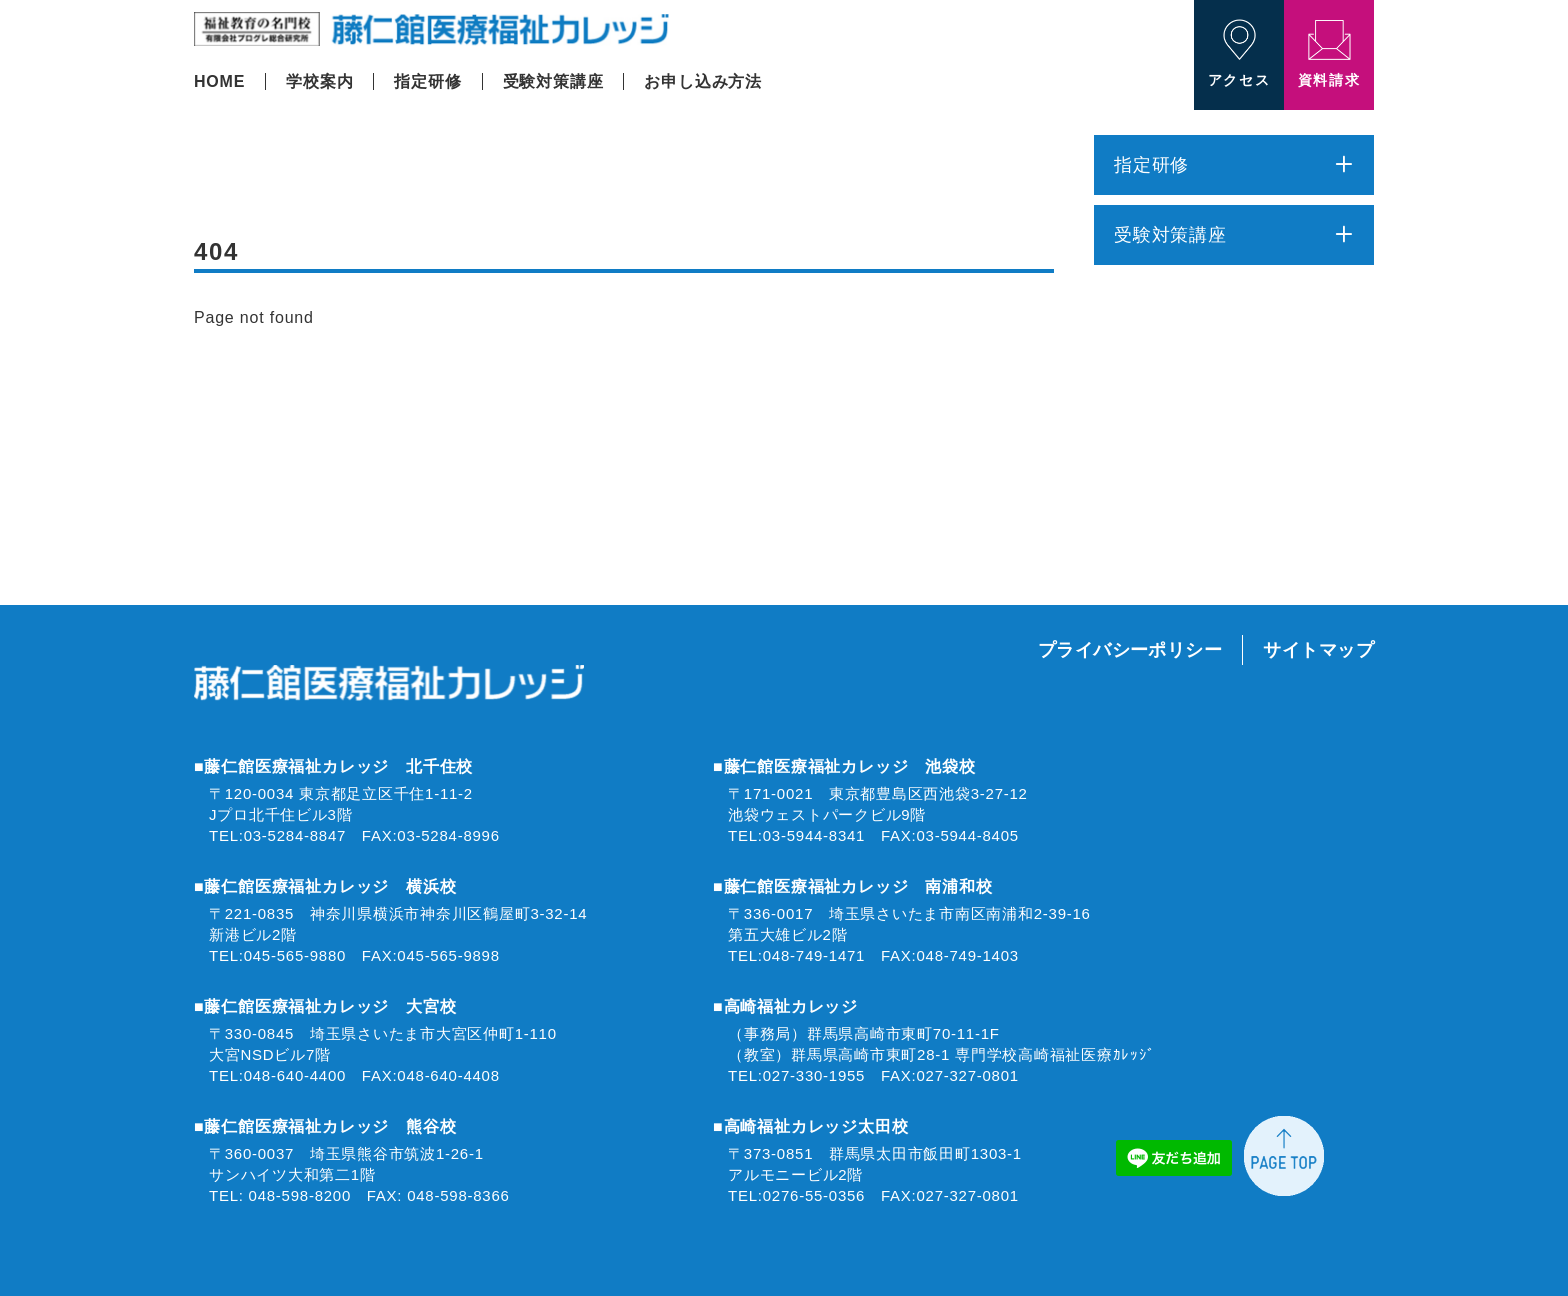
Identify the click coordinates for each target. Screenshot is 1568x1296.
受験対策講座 (553, 81)
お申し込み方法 (703, 81)
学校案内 (319, 81)
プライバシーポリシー (1130, 650)
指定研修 (427, 81)
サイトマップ (1318, 650)
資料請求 (1329, 54)
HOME (219, 81)
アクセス (1239, 53)
